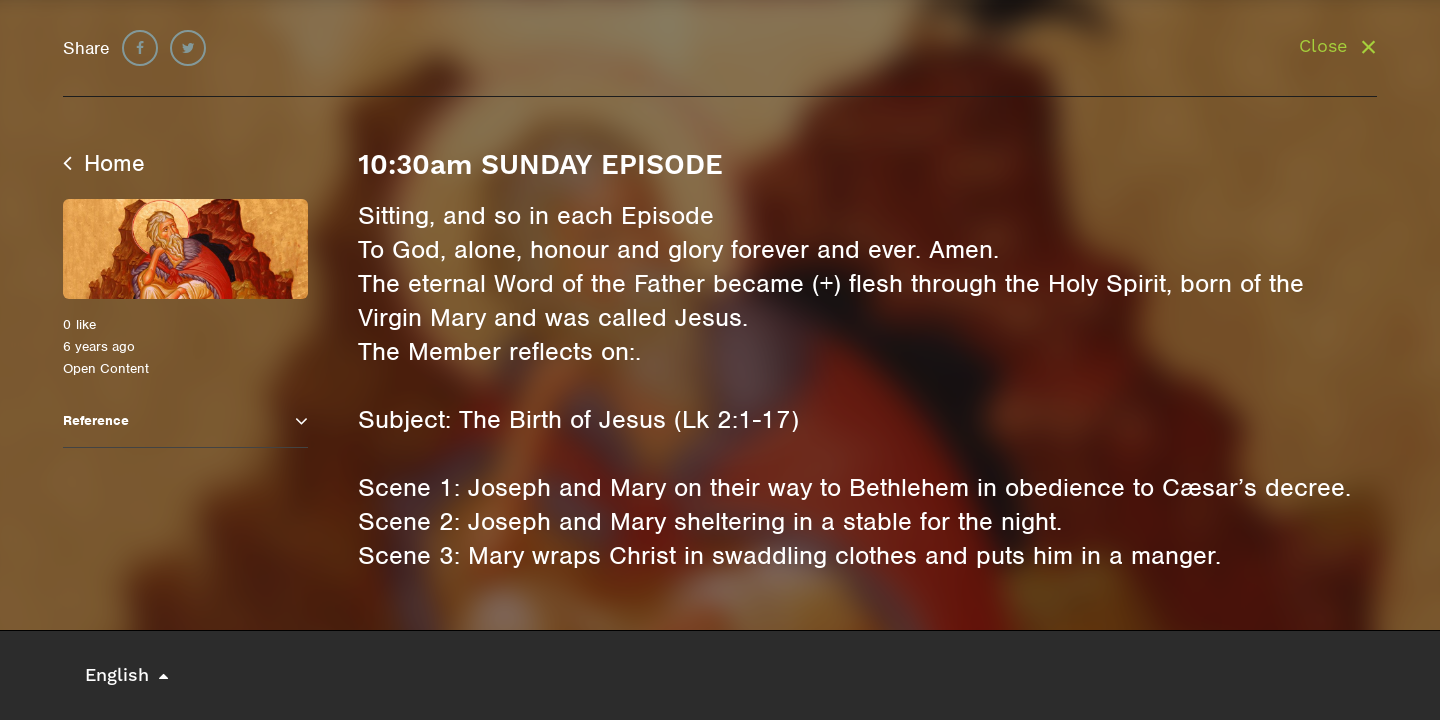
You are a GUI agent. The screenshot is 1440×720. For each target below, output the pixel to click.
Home (104, 163)
